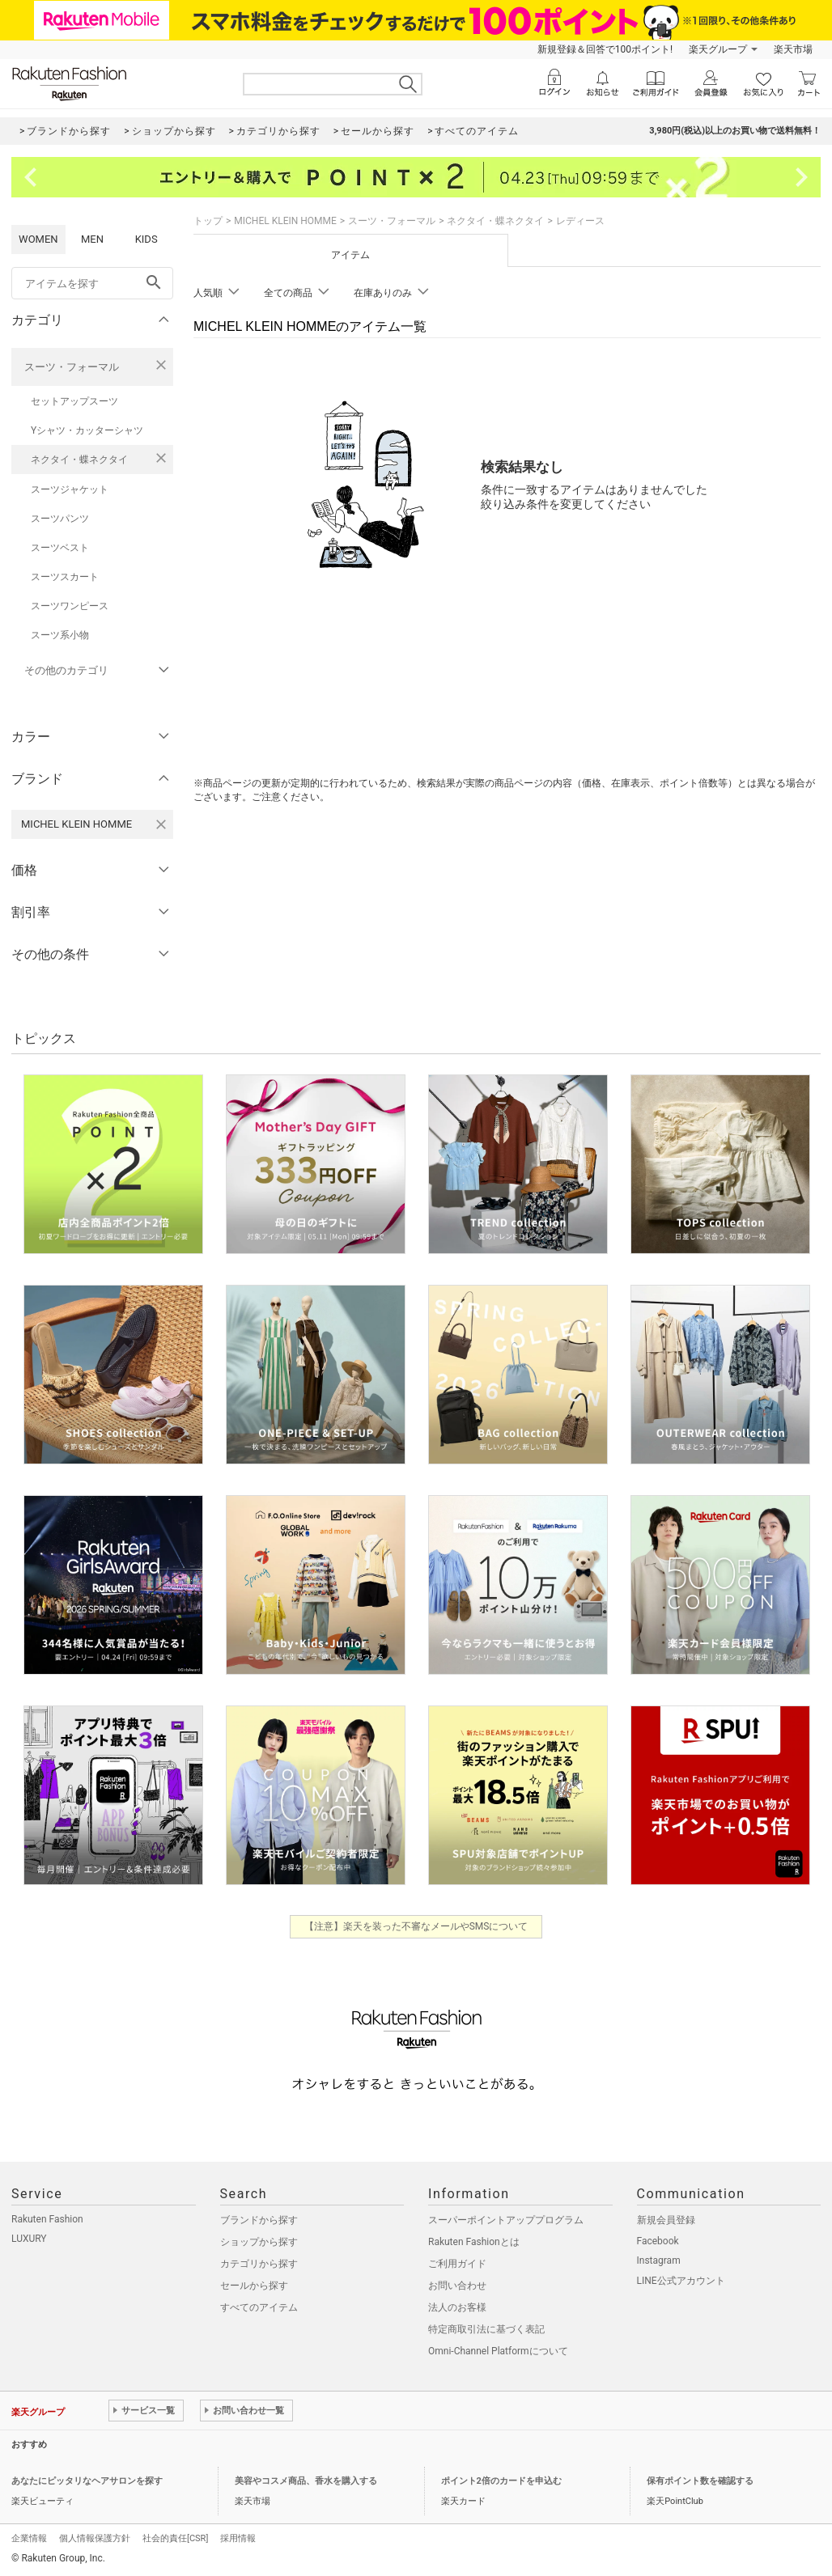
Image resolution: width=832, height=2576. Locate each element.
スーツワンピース (69, 606)
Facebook (658, 2241)
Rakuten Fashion (47, 2219)
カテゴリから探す (259, 2263)
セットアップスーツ (74, 401)
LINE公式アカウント (681, 2280)
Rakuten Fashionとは (474, 2242)
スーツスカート (65, 577)
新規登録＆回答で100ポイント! (605, 49)
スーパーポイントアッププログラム (506, 2220)
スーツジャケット (69, 489)
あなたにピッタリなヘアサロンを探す (87, 2481)
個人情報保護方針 (94, 2538)
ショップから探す (259, 2242)
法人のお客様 (457, 2307)
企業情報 (29, 2538)
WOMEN (38, 239)
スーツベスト (60, 547)
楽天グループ (718, 49)
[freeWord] (92, 283)
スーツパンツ (60, 518)
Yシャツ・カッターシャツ (87, 430)
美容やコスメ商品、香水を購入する (306, 2481)
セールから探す (254, 2285)
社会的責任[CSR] (175, 2538)
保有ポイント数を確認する (700, 2481)
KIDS (146, 239)
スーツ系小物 (60, 635)
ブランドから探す (259, 2220)
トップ (208, 221)
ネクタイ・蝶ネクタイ (79, 459)
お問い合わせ (457, 2285)
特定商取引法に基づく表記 (486, 2329)
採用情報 (238, 2538)
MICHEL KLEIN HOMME (285, 221)
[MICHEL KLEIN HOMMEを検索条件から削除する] (161, 824)
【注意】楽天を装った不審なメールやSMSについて (416, 1926)
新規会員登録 (666, 2220)
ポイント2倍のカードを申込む (501, 2481)
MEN (92, 239)
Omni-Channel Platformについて (498, 2351)
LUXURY (29, 2238)
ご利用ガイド (457, 2263)
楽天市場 (793, 49)
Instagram (659, 2260)
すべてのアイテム (259, 2307)
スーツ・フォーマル (71, 367)
